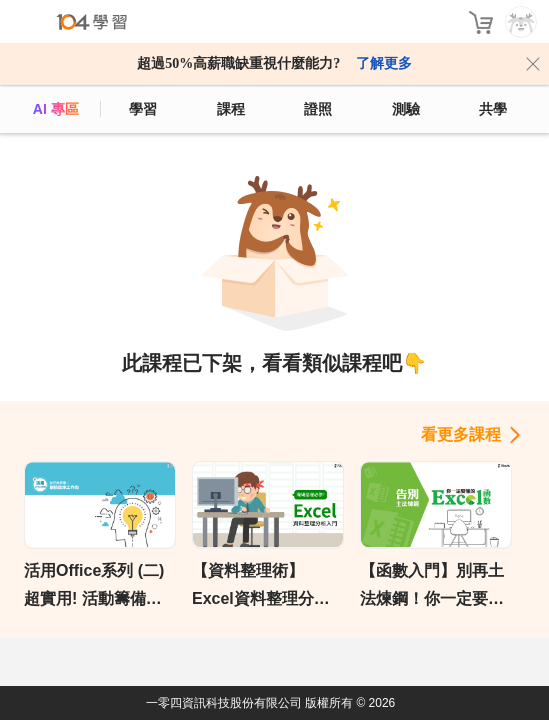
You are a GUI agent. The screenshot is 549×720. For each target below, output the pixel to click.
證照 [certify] (318, 109)
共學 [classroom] (493, 109)
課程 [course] (231, 109)
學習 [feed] (143, 109)
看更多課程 (461, 434)
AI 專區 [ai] (56, 109)
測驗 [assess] (406, 109)
